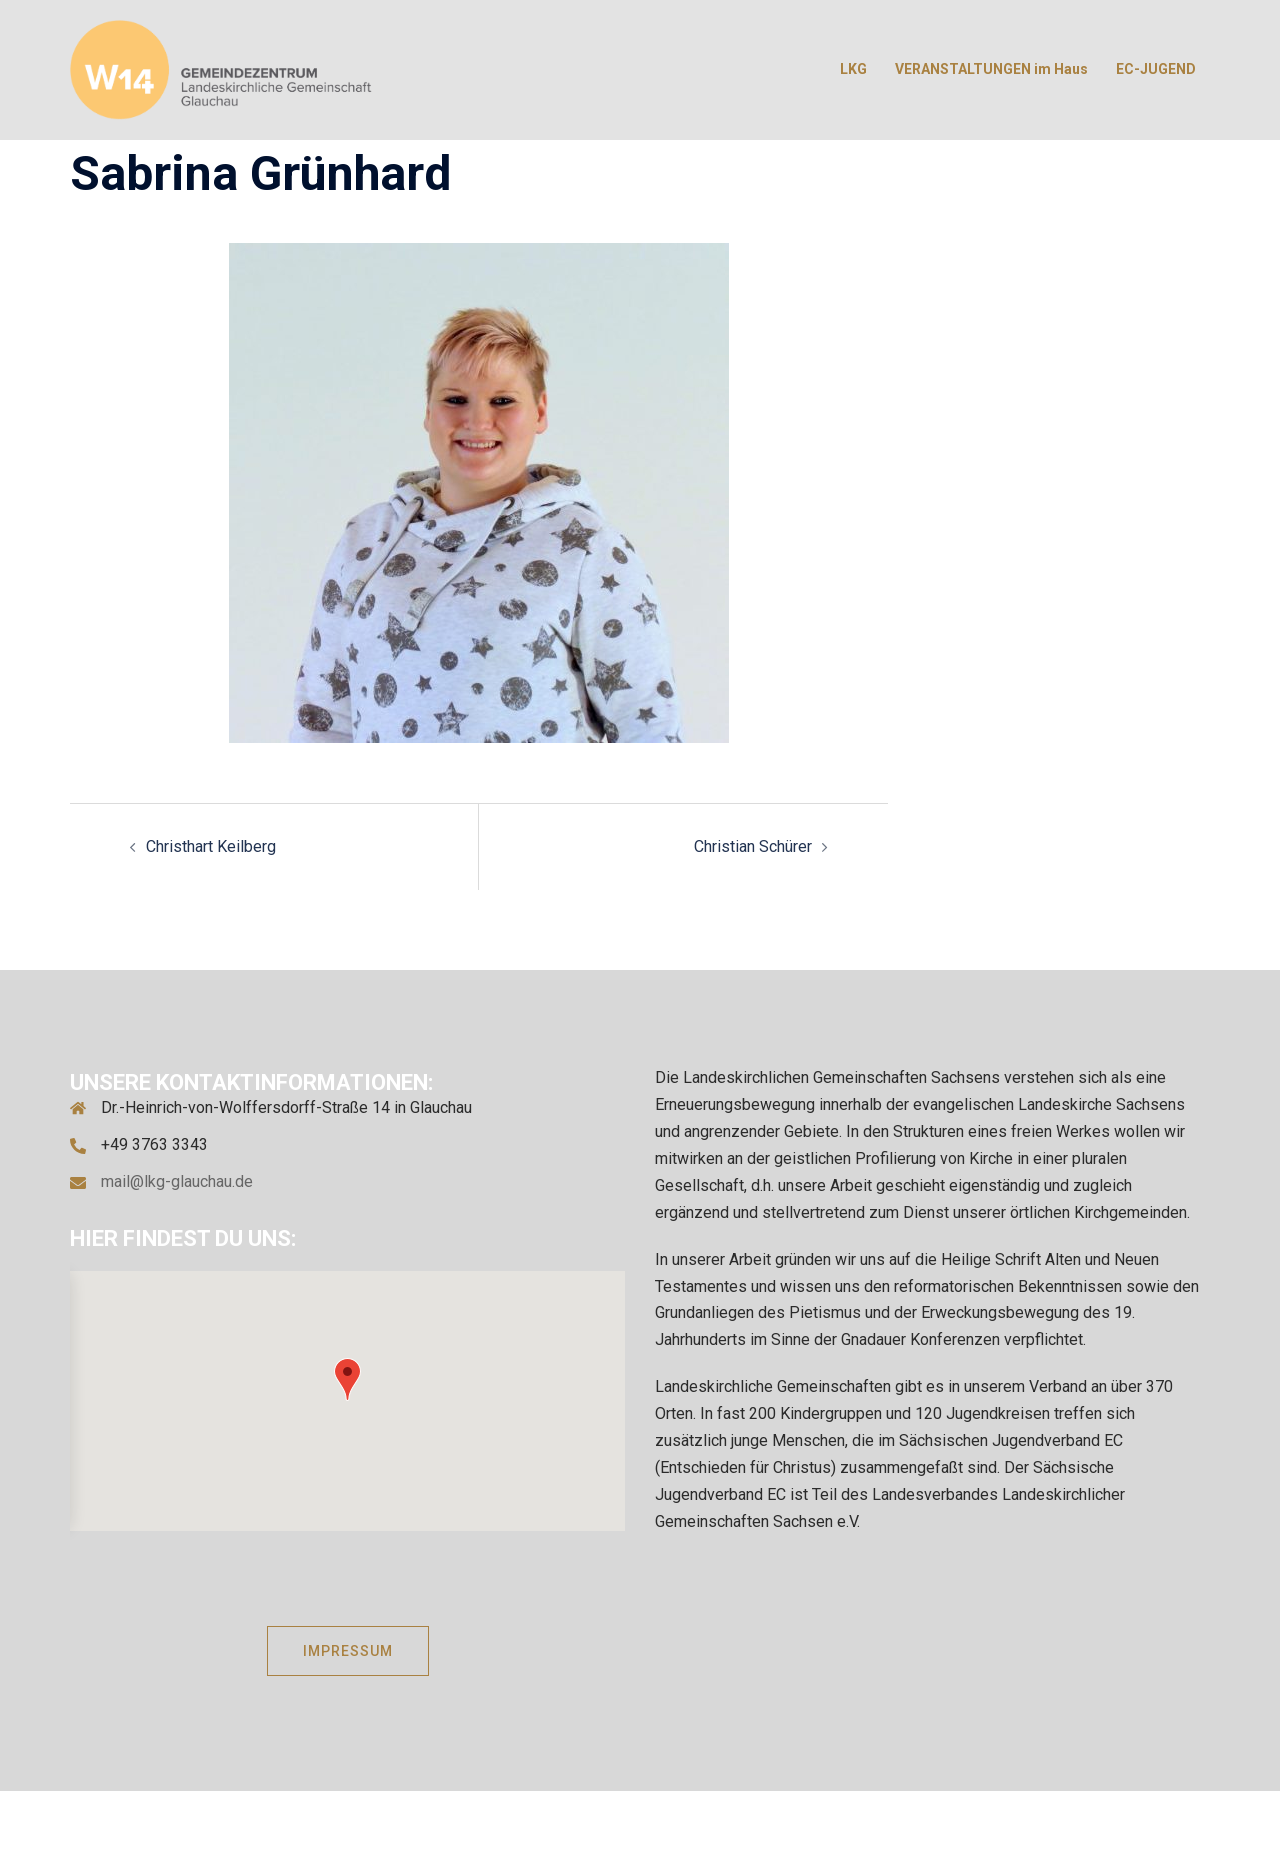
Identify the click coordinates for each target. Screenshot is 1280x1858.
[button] (347, 1379)
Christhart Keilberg (211, 846)
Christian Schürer (753, 846)
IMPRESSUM (348, 1651)
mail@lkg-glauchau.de (177, 1181)
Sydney (595, 1823)
